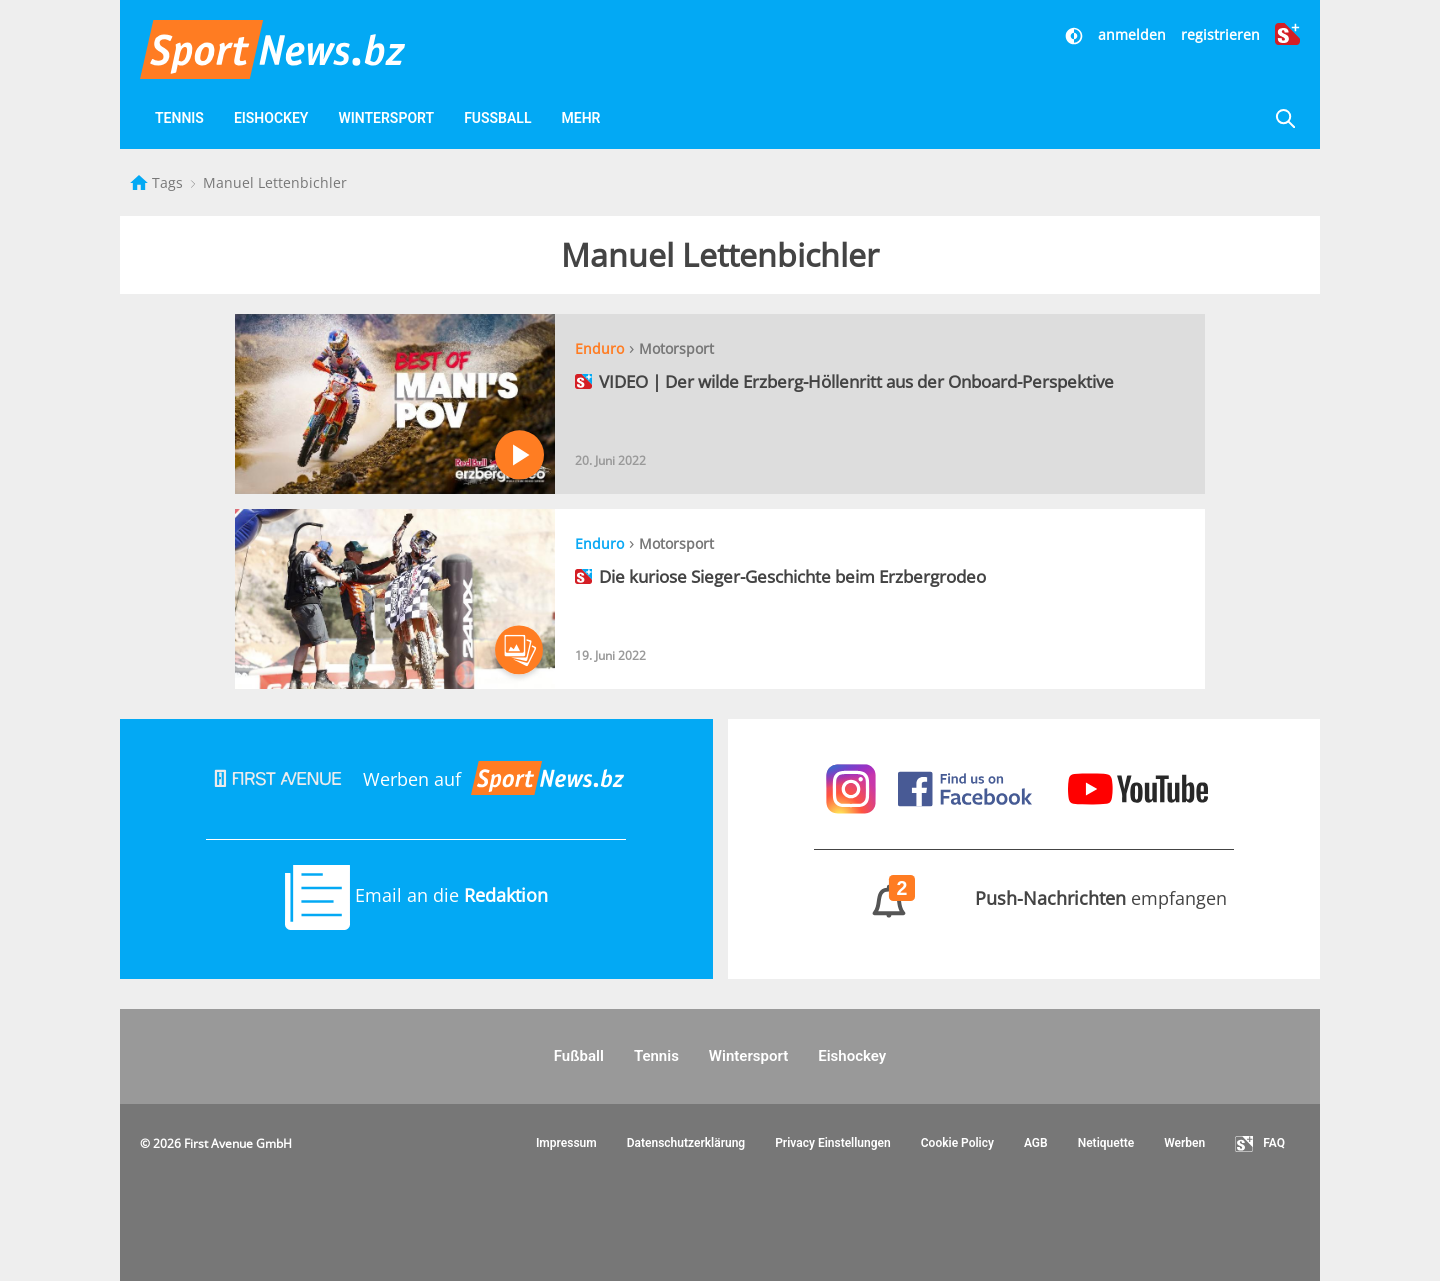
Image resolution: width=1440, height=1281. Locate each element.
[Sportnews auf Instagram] (853, 787)
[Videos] (639, 118)
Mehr (580, 118)
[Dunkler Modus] (1076, 34)
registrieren (1220, 34)
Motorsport (676, 348)
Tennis (179, 118)
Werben (1184, 1143)
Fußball (497, 118)
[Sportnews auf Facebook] (967, 787)
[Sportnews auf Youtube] (1138, 787)
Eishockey (271, 118)
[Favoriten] (687, 118)
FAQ (1260, 1144)
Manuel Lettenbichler (275, 182)
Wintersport (386, 118)
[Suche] (1285, 118)
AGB (1036, 1143)
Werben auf (416, 779)
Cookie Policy (957, 1143)
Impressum (566, 1143)
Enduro (599, 348)
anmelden (1132, 34)
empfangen (1023, 898)
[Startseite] (141, 182)
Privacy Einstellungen (833, 1143)
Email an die (416, 895)
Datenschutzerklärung (686, 1143)
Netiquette (1106, 1143)
